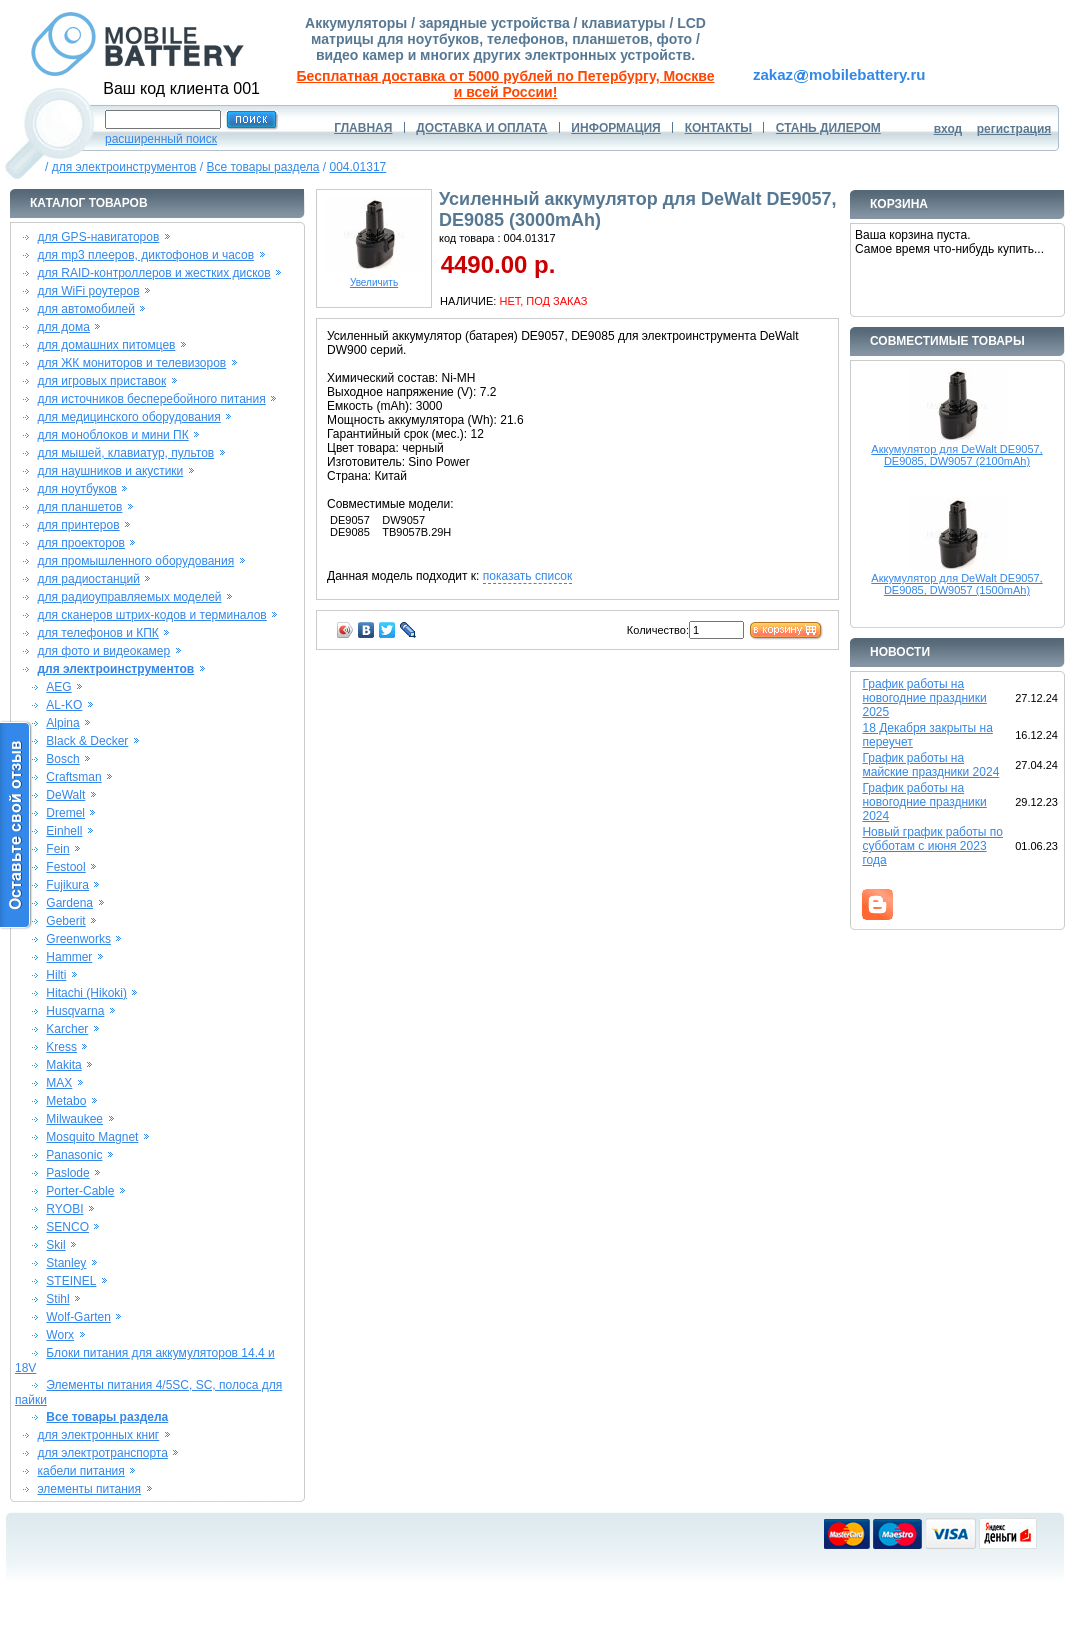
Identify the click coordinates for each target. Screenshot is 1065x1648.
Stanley (66, 1263)
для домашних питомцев (106, 345)
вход (948, 129)
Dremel (65, 813)
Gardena (69, 903)
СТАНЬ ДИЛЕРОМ (828, 128)
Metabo (66, 1101)
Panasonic (74, 1155)
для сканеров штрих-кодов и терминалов (151, 615)
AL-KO (64, 705)
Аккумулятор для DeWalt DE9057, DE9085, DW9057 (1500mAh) (956, 584)
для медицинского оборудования (128, 417)
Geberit (65, 921)
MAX (59, 1083)
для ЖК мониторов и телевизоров (131, 363)
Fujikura (67, 885)
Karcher (67, 1029)
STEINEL (71, 1281)
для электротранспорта (102, 1453)
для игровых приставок (101, 381)
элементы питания (89, 1489)
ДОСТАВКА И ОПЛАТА (481, 128)
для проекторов (81, 543)
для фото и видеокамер (103, 651)
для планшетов (79, 507)
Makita (63, 1065)
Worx (60, 1335)
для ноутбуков (77, 489)
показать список (527, 576)
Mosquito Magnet (92, 1137)
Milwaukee (74, 1119)
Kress (61, 1047)
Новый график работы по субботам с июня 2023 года (932, 846)
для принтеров (78, 525)
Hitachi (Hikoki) (86, 993)
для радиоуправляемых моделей (129, 597)
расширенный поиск (161, 139)
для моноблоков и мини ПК (112, 435)
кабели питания (80, 1471)
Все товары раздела (262, 167)
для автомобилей (86, 309)
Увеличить (374, 278)
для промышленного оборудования (135, 561)
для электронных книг (98, 1435)
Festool (65, 867)
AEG (58, 687)
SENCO (67, 1227)
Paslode (67, 1173)
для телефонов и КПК (97, 633)
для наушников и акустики (110, 471)
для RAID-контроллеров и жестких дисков (153, 273)
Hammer (69, 957)
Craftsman (73, 777)
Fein (57, 849)
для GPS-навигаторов (98, 237)
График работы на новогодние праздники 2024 (924, 802)
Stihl (57, 1299)
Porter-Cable (80, 1191)
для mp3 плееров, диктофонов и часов (145, 255)
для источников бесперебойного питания (151, 399)
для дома (63, 327)
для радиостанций (88, 579)
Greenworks (78, 939)
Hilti (56, 975)
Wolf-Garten (78, 1317)
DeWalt (65, 795)
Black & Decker (87, 741)
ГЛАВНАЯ (363, 128)
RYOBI (64, 1209)
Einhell (64, 831)
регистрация (1014, 129)
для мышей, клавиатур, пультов (125, 453)
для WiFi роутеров (88, 291)
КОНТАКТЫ (718, 128)
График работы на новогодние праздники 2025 (924, 698)
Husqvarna (75, 1011)
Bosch (62, 759)
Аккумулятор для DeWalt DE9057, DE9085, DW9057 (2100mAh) (956, 455)
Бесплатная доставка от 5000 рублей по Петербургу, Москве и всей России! (506, 84)
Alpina (62, 723)
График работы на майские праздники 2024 (930, 765)
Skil (55, 1245)
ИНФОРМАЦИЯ (615, 128)
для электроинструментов (124, 167)
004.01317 (358, 167)
